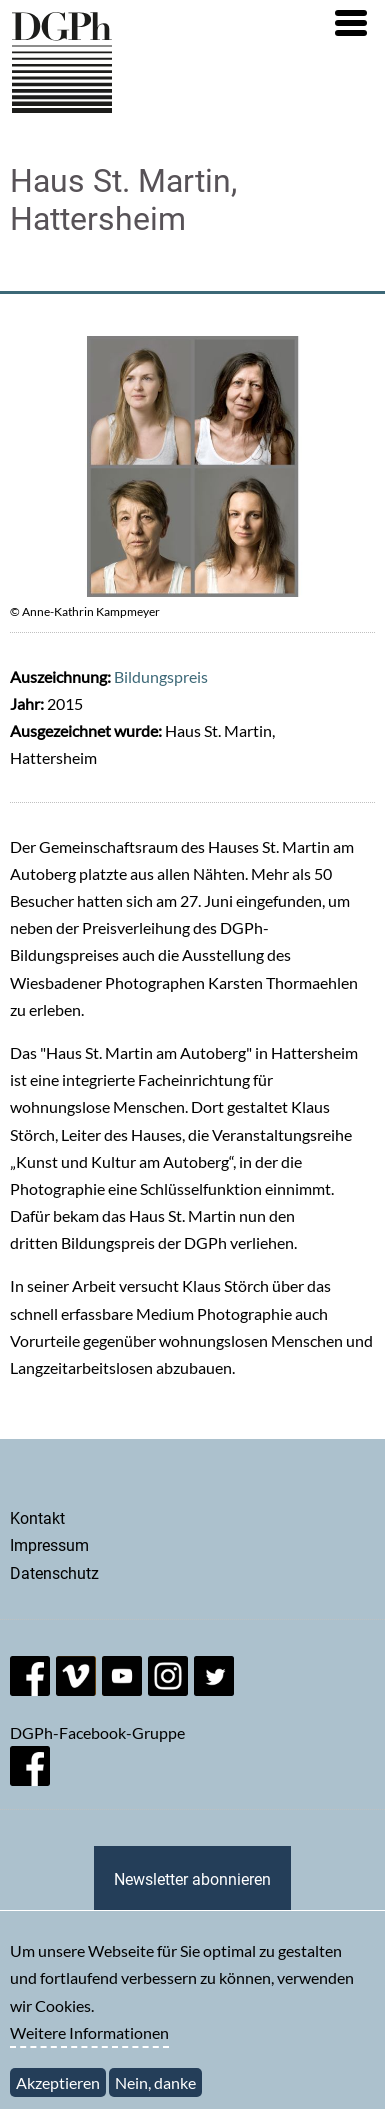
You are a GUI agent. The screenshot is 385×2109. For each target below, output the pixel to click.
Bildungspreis (161, 676)
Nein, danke (155, 2093)
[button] (351, 23)
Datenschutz (54, 1573)
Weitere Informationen (89, 2043)
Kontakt (37, 1518)
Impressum (49, 1545)
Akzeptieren (58, 2093)
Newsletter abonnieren (192, 1879)
